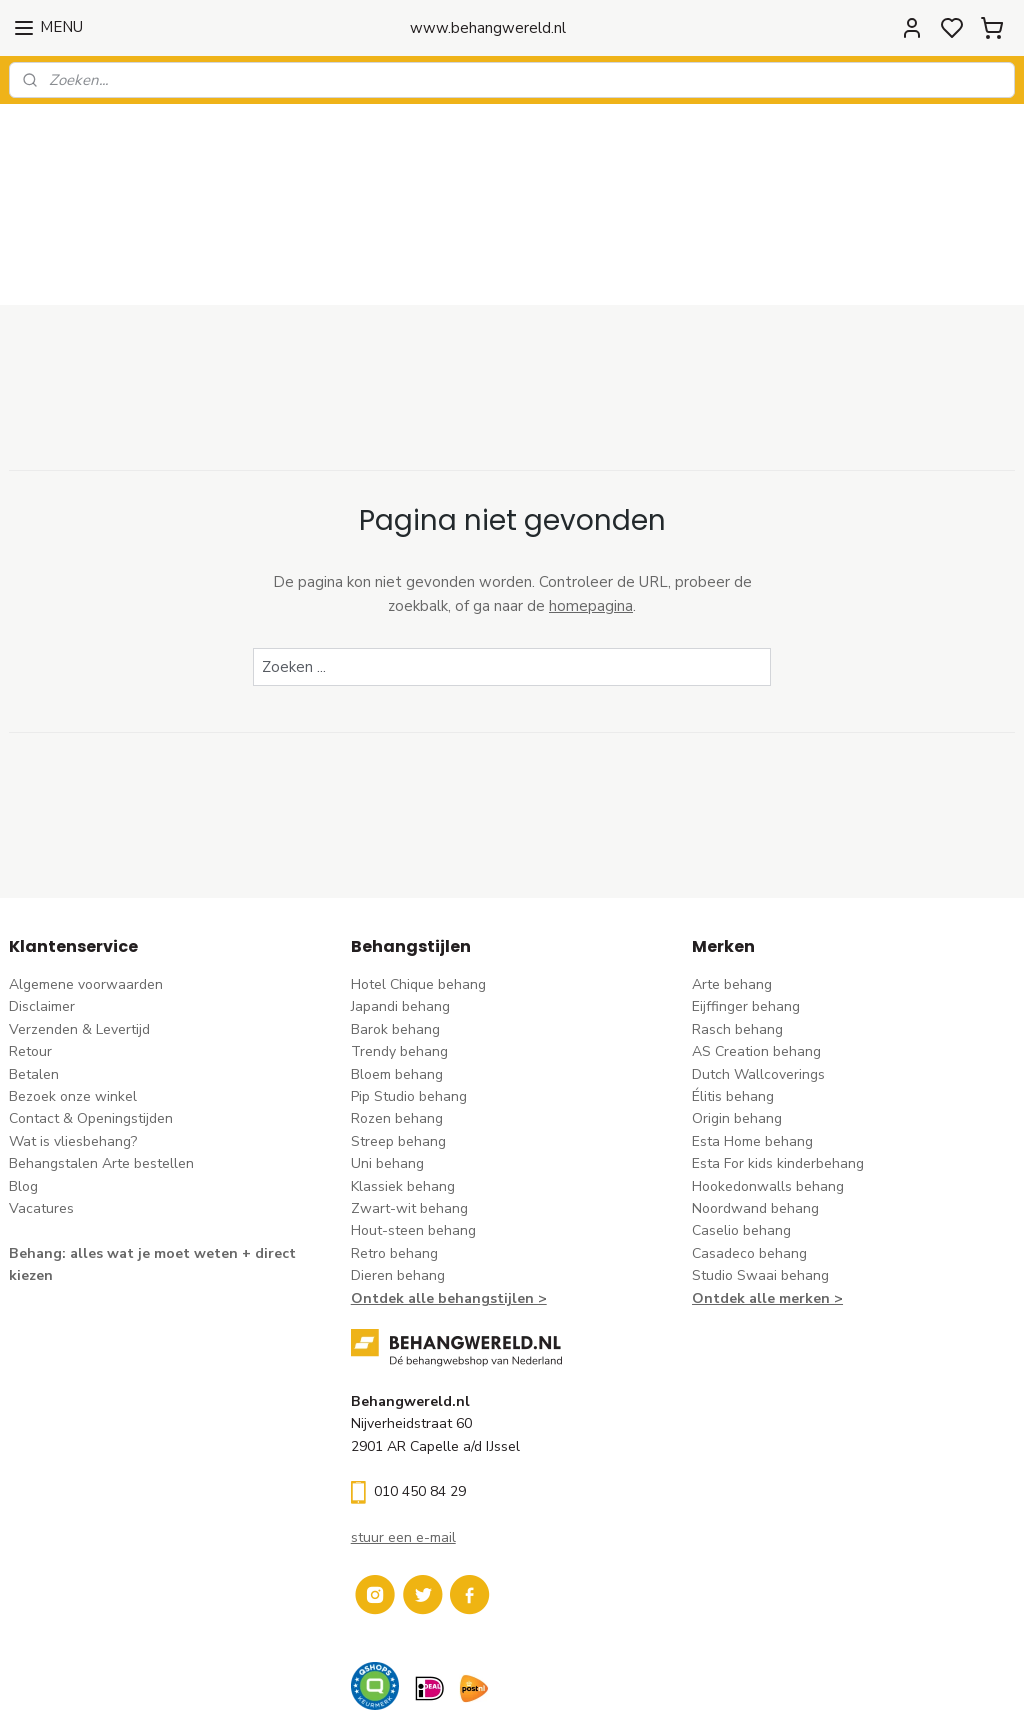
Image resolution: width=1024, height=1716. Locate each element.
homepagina (591, 502)
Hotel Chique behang (418, 880)
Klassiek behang (403, 1081)
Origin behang (737, 1014)
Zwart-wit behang (409, 1104)
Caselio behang (741, 1126)
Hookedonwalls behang (768, 1081)
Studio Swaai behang (760, 1171)
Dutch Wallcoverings (758, 969)
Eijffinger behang (746, 902)
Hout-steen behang (413, 1126)
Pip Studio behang (409, 992)
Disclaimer (42, 902)
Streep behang (398, 1037)
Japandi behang (400, 902)
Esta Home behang (752, 1037)
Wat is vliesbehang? (73, 1037)
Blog (23, 1081)
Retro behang (394, 1149)
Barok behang (395, 925)
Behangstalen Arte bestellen (101, 1059)
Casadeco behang (749, 1149)
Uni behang (387, 1059)
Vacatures (41, 1104)
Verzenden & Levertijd (79, 925)
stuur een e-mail (403, 1433)
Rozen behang (397, 1014)
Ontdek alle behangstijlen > (449, 1193)
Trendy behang (399, 947)
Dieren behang (398, 1171)
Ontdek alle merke (756, 1193)
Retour (30, 947)
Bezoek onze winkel (73, 992)
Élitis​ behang (733, 992)
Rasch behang (737, 925)
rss (637, 1679)
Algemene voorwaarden (86, 880)
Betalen (34, 969)
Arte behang (732, 880)
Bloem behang (397, 969)
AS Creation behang (756, 947)
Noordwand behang (755, 1104)
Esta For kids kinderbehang (778, 1059)
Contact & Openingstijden (91, 1014)
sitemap (601, 1679)
